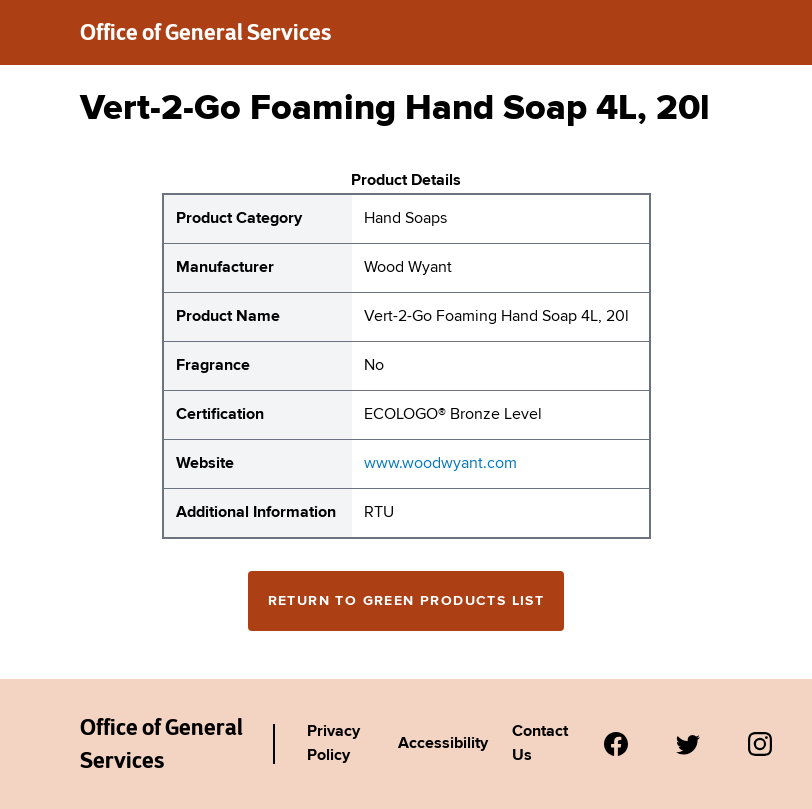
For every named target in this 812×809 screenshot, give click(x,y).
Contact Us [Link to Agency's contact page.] (540, 744)
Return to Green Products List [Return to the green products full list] (406, 601)
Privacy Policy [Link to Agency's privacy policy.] (333, 744)
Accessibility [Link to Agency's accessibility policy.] (443, 744)
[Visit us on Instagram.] (760, 744)
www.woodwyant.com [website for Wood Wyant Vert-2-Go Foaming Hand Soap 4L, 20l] (440, 464)
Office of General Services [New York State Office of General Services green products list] (205, 32)
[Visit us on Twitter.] (688, 744)
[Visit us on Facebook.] (616, 744)
